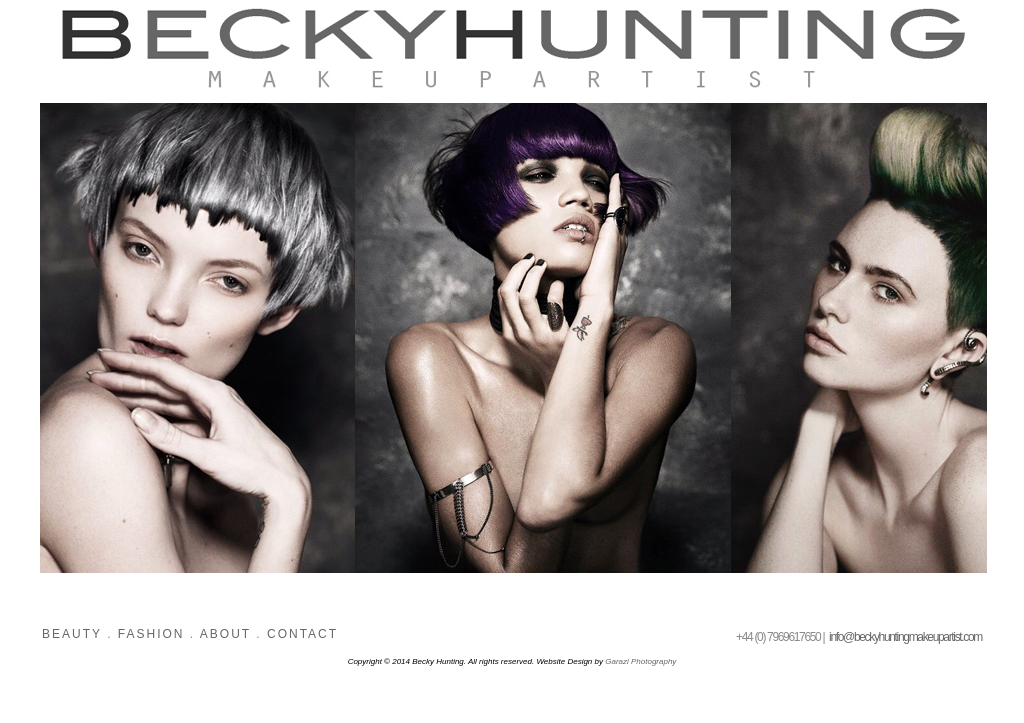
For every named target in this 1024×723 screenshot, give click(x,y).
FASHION (148, 634)
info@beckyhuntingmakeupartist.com (905, 637)
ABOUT (225, 634)
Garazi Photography (640, 661)
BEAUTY (74, 634)
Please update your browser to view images (512, 348)
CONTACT (302, 634)
